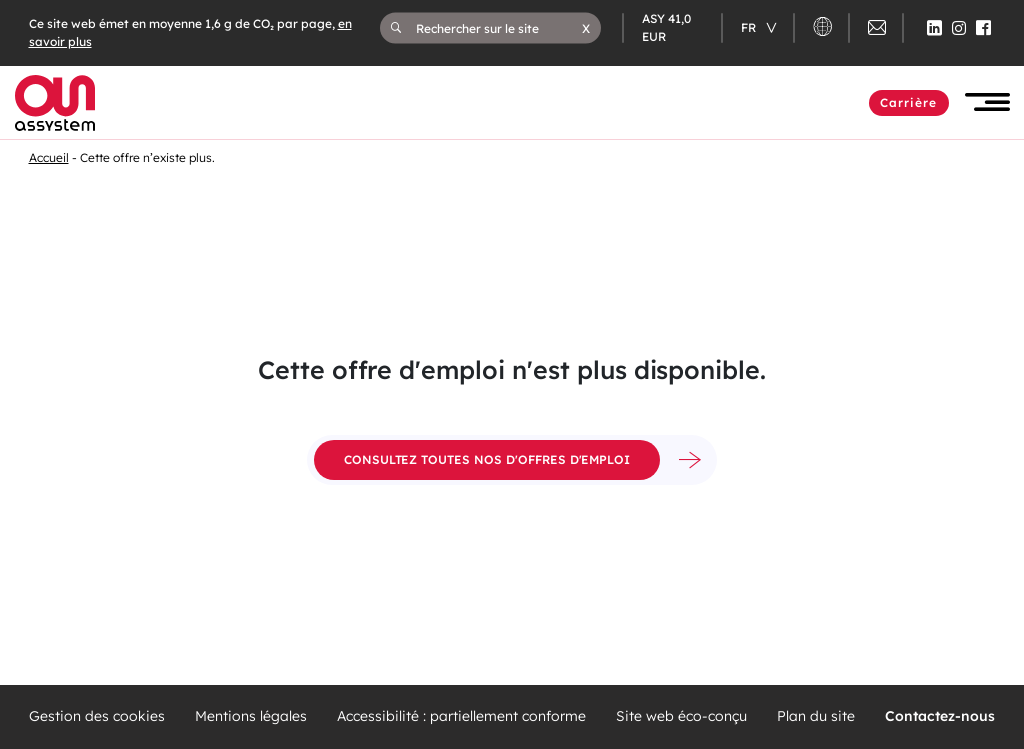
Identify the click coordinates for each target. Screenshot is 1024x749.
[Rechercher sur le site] (499, 28)
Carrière (909, 102)
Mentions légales (251, 716)
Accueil (49, 157)
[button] (586, 28)
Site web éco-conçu (681, 716)
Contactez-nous (940, 716)
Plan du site (816, 716)
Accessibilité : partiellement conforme (461, 716)
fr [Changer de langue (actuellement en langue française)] (750, 27)
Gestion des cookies (97, 716)
